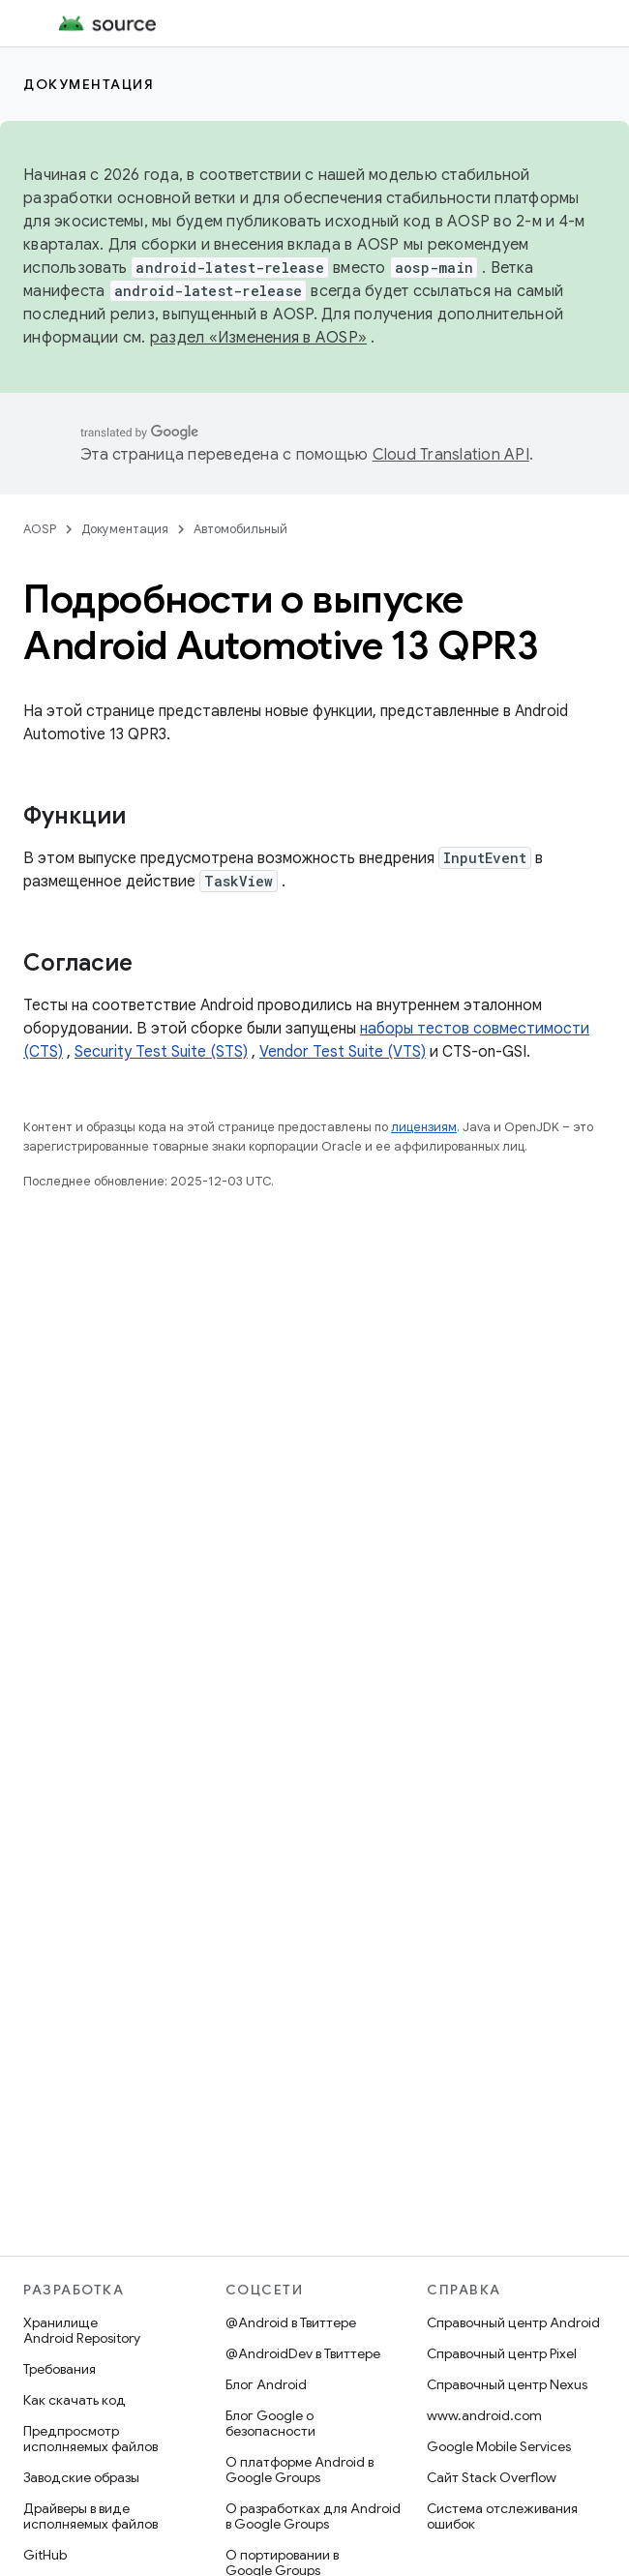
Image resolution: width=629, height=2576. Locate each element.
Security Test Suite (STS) (161, 1052)
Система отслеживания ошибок (502, 2516)
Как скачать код (74, 2400)
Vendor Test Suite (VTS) (342, 1052)
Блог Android (266, 2384)
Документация (88, 84)
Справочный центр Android (513, 2322)
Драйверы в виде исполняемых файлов (90, 2516)
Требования (59, 2369)
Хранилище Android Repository (81, 2330)
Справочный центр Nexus (507, 2384)
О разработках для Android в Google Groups (313, 2516)
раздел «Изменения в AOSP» (258, 337)
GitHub (45, 2554)
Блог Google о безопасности (270, 2423)
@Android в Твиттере (290, 2322)
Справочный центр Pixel (502, 2353)
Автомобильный (240, 529)
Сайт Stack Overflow (491, 2477)
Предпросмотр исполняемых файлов (90, 2438)
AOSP (39, 529)
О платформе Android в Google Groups (299, 2469)
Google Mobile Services (499, 2446)
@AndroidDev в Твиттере (302, 2353)
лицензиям (424, 1127)
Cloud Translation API (451, 454)
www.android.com (484, 2415)
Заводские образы (81, 2477)
